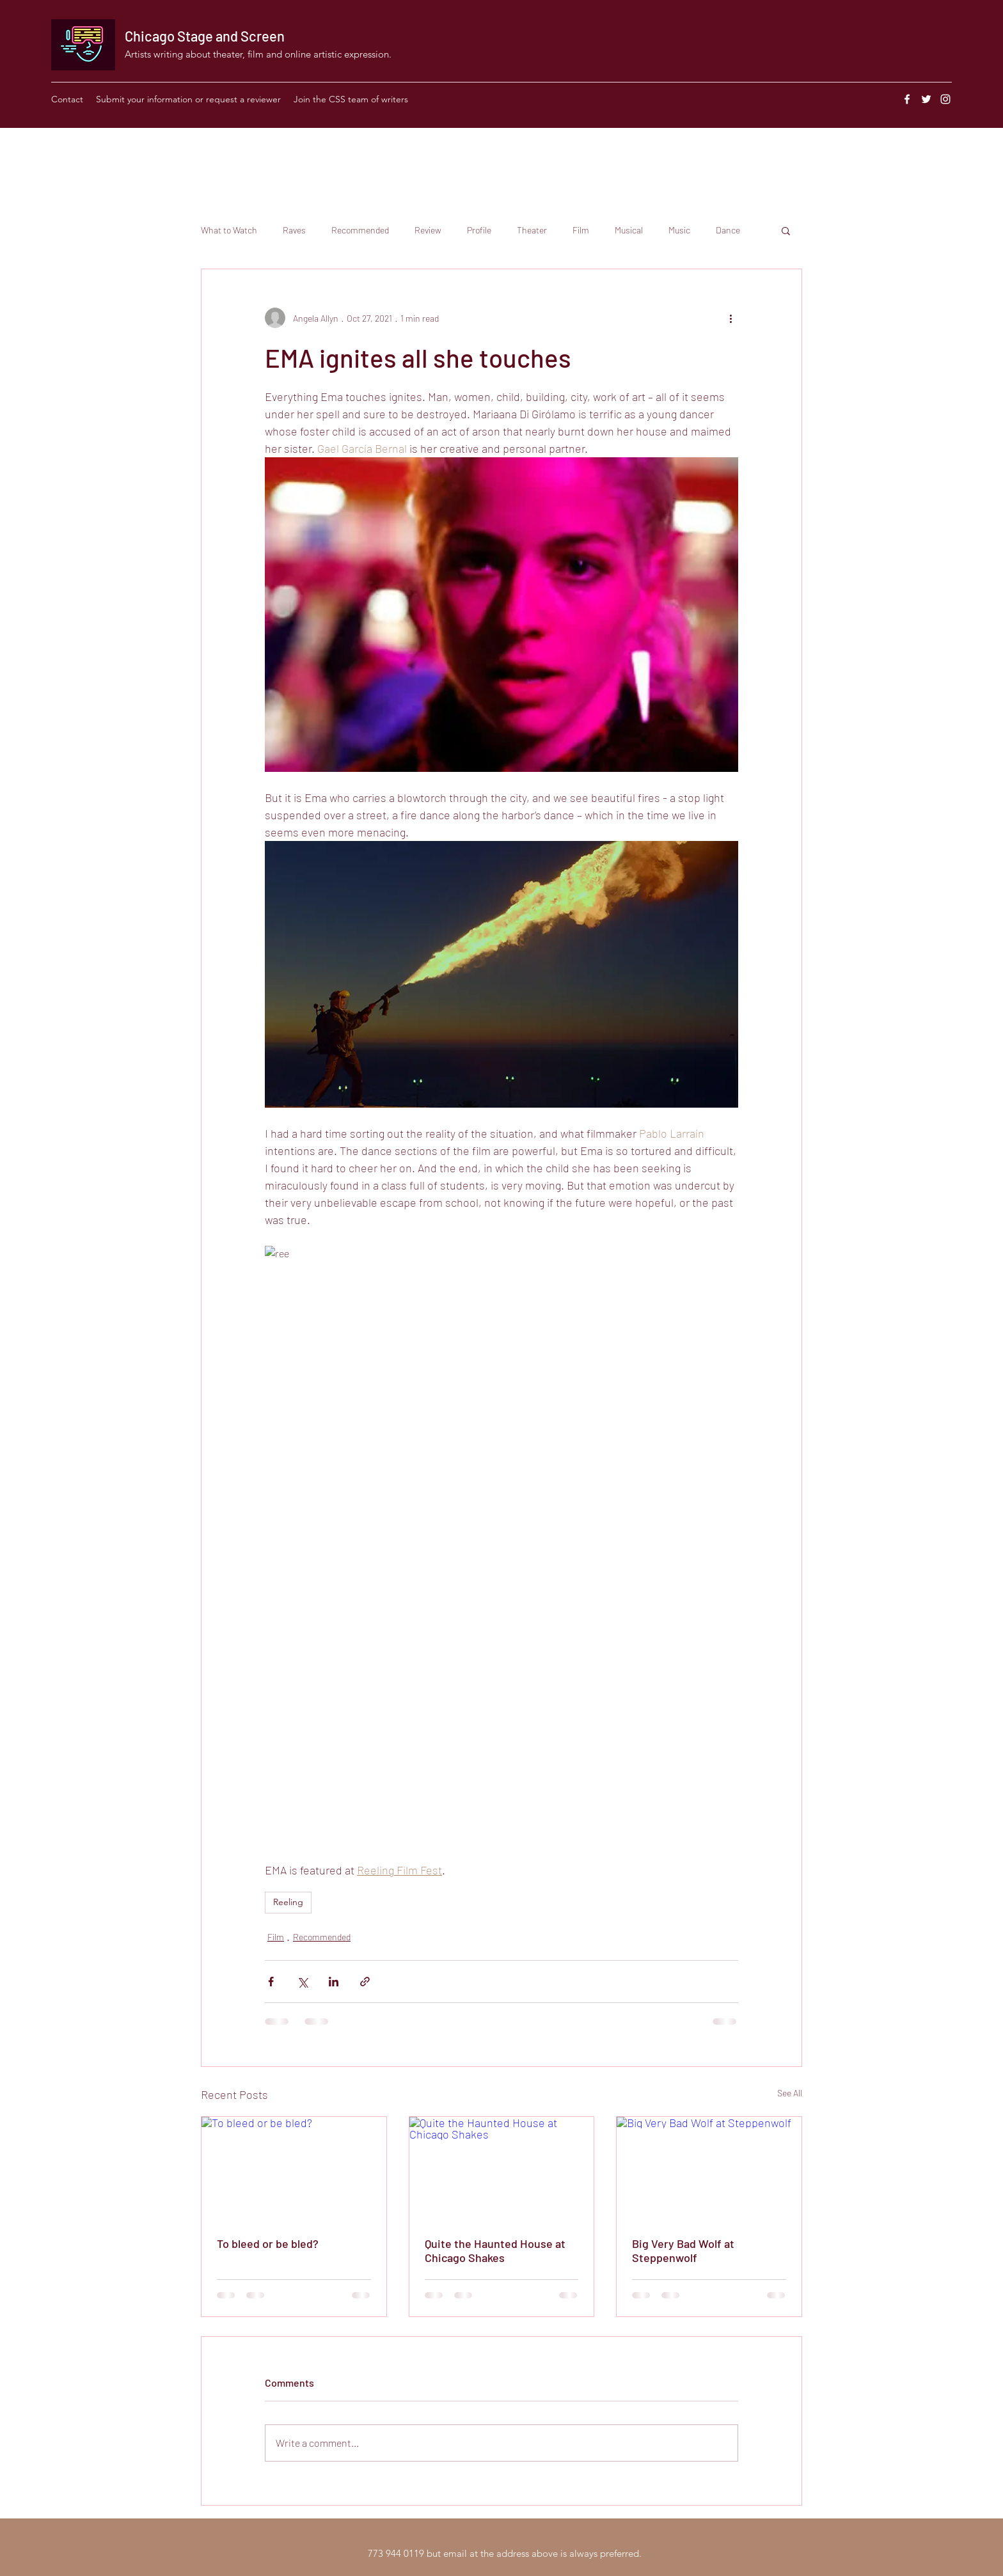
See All (789, 2092)
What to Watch (229, 229)
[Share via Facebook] (271, 1981)
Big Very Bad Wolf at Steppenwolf (683, 2250)
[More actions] (730, 318)
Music (679, 229)
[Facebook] (907, 99)
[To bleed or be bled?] (293, 2168)
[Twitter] (926, 99)
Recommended (360, 229)
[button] (786, 230)
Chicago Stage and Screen (205, 35)
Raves (294, 229)
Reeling (288, 1902)
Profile (479, 229)
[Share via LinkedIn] (334, 1981)
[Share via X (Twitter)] (302, 1981)
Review (428, 229)
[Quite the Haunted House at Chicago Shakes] (501, 2168)
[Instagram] (945, 99)
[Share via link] (365, 1981)
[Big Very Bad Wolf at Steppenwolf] (709, 2168)
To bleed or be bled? (268, 2243)
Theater (532, 229)
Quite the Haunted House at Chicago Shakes (495, 2250)
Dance (728, 229)
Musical (629, 229)
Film (581, 229)
